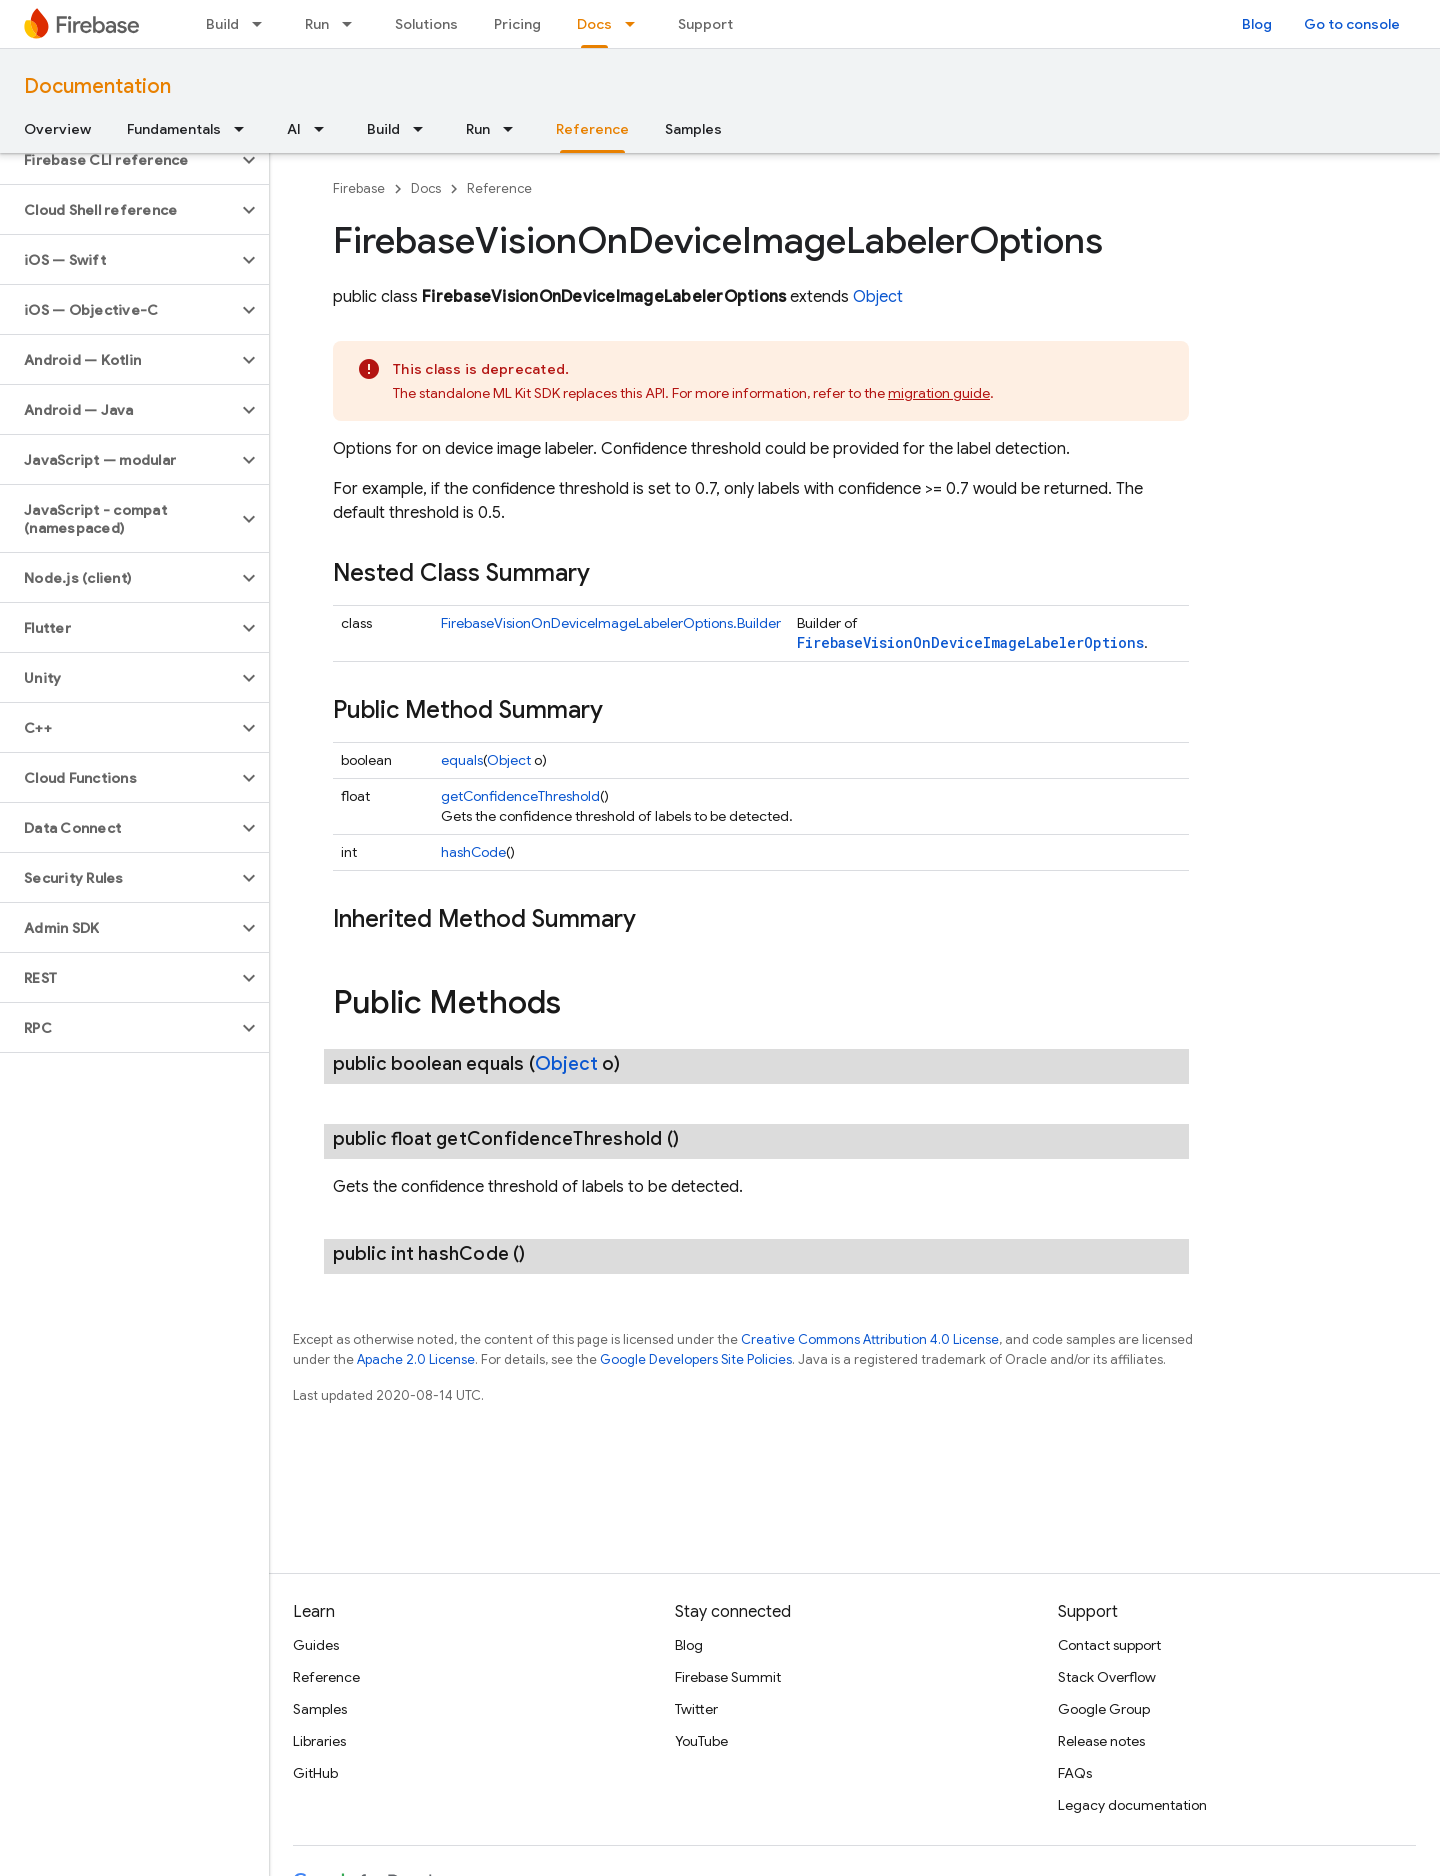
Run (317, 24)
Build (222, 24)
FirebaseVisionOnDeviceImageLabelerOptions (970, 642)
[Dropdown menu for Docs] (636, 24)
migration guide (939, 393)
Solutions (426, 24)
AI (294, 129)
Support (705, 24)
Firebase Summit (728, 1677)
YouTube (701, 1741)
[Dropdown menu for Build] (263, 24)
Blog (1257, 24)
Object (878, 297)
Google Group (1104, 1709)
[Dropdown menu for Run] (353, 24)
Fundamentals (174, 129)
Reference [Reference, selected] (592, 129)
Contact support (1109, 1645)
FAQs (1075, 1773)
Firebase (359, 188)
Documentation (97, 86)
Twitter (696, 1709)
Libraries (319, 1741)
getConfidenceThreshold (520, 796)
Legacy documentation (1132, 1805)
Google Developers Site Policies (696, 1359)
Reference (499, 188)
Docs (426, 188)
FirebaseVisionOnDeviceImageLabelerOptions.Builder (611, 623)
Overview (57, 129)
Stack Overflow (1107, 1677)
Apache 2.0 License (416, 1359)
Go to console (1352, 24)
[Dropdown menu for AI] (325, 129)
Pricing (517, 24)
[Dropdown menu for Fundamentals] (245, 129)
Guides (316, 1645)
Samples (693, 129)
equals (462, 760)
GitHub (315, 1773)
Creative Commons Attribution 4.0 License (870, 1339)
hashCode (473, 852)
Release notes (1101, 1741)
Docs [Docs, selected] (594, 24)
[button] (118, 160)
